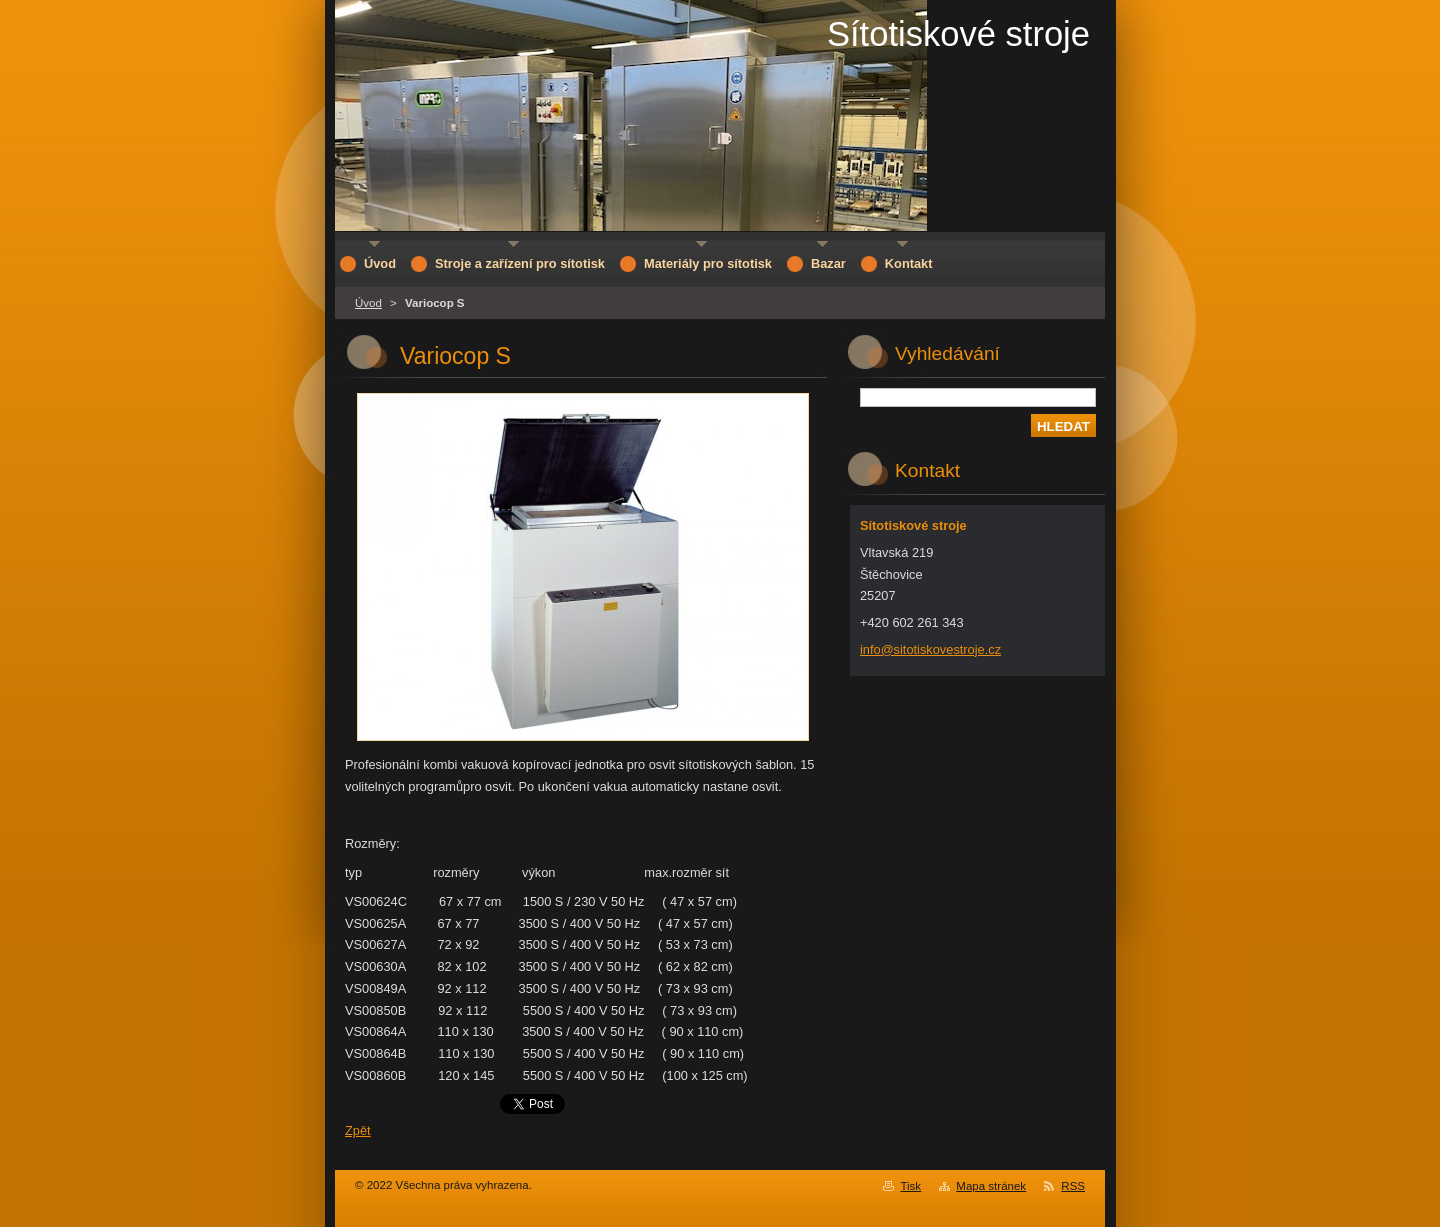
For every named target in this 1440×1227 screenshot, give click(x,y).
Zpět (358, 1130)
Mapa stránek (991, 1186)
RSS (1073, 1186)
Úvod (368, 303)
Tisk (910, 1186)
